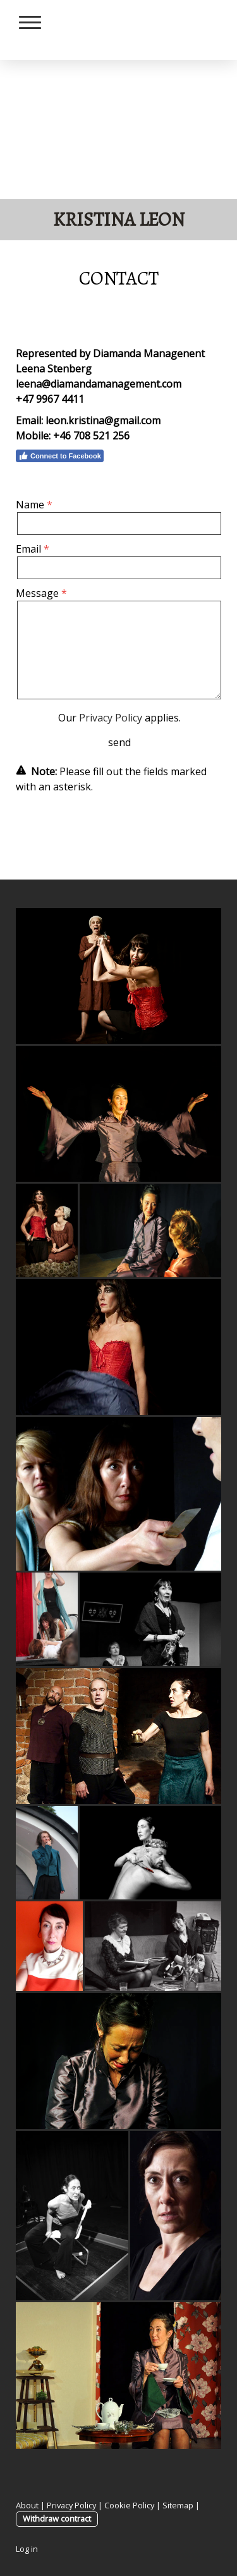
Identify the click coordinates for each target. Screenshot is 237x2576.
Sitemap (177, 2505)
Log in (27, 2549)
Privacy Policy (110, 718)
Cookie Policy (129, 2505)
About (27, 2505)
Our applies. (119, 718)
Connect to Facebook (59, 456)
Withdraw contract (57, 2518)
